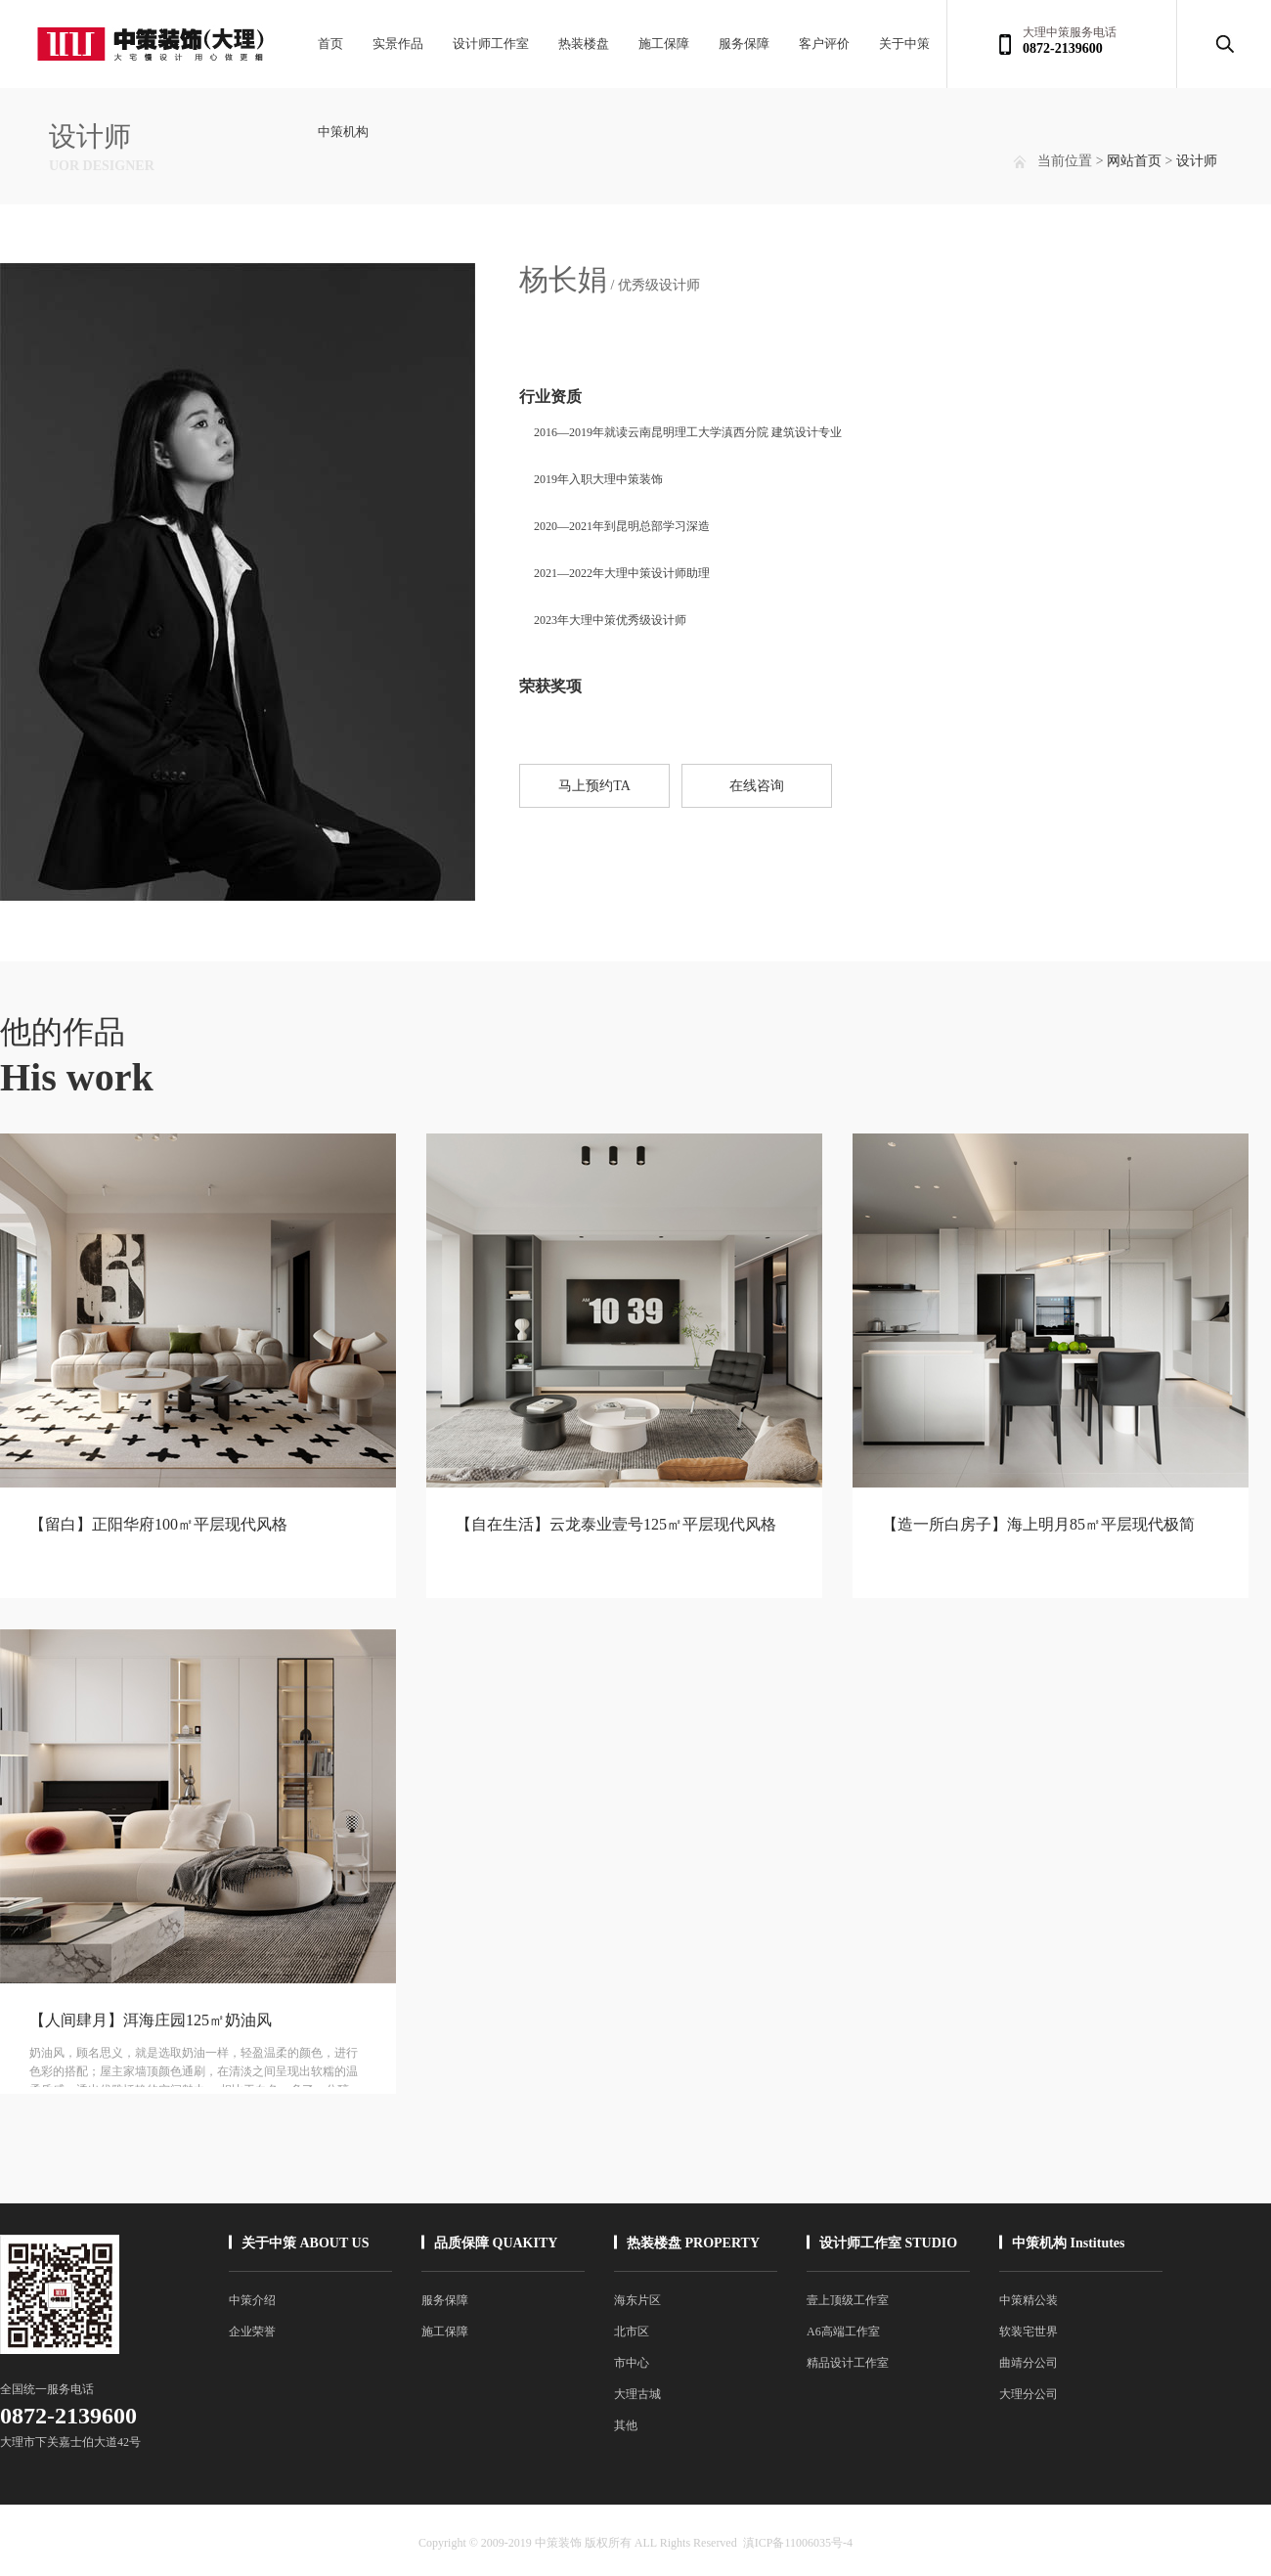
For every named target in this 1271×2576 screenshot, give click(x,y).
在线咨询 (756, 785)
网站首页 (1134, 161)
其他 (625, 2425)
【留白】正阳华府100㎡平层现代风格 (158, 1524)
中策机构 (343, 131)
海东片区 (637, 2300)
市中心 (631, 2363)
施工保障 (663, 43)
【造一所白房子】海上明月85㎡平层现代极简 (1038, 1524)
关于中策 (904, 43)
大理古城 (637, 2394)
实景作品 (398, 43)
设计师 (1196, 161)
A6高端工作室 (843, 2331)
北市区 (631, 2331)
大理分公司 (1028, 2394)
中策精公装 (1028, 2300)
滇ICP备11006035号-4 (798, 2543)
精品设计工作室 (848, 2363)
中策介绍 (252, 2300)
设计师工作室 (491, 43)
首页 (330, 43)
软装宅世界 (1028, 2331)
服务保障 (744, 43)
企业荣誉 (252, 2331)
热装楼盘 (583, 43)
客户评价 (824, 43)
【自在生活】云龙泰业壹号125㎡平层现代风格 (616, 1524)
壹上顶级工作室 (848, 2300)
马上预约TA (594, 785)
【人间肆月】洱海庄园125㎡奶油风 (150, 2020)
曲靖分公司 (1028, 2363)
